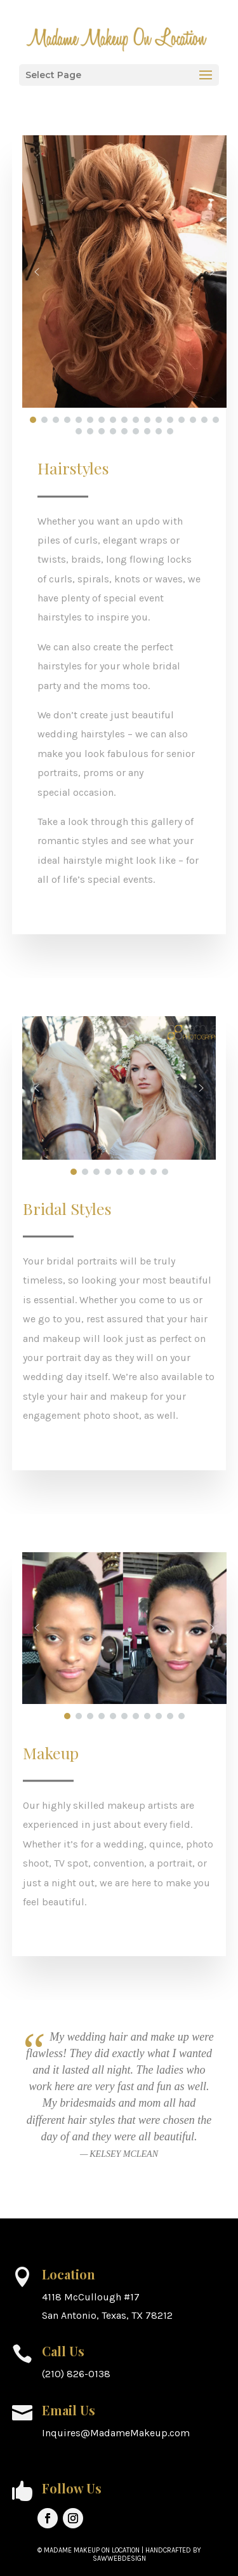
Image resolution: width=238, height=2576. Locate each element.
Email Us (68, 2409)
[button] (37, 272)
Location (68, 2274)
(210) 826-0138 (76, 2374)
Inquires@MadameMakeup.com (116, 2433)
